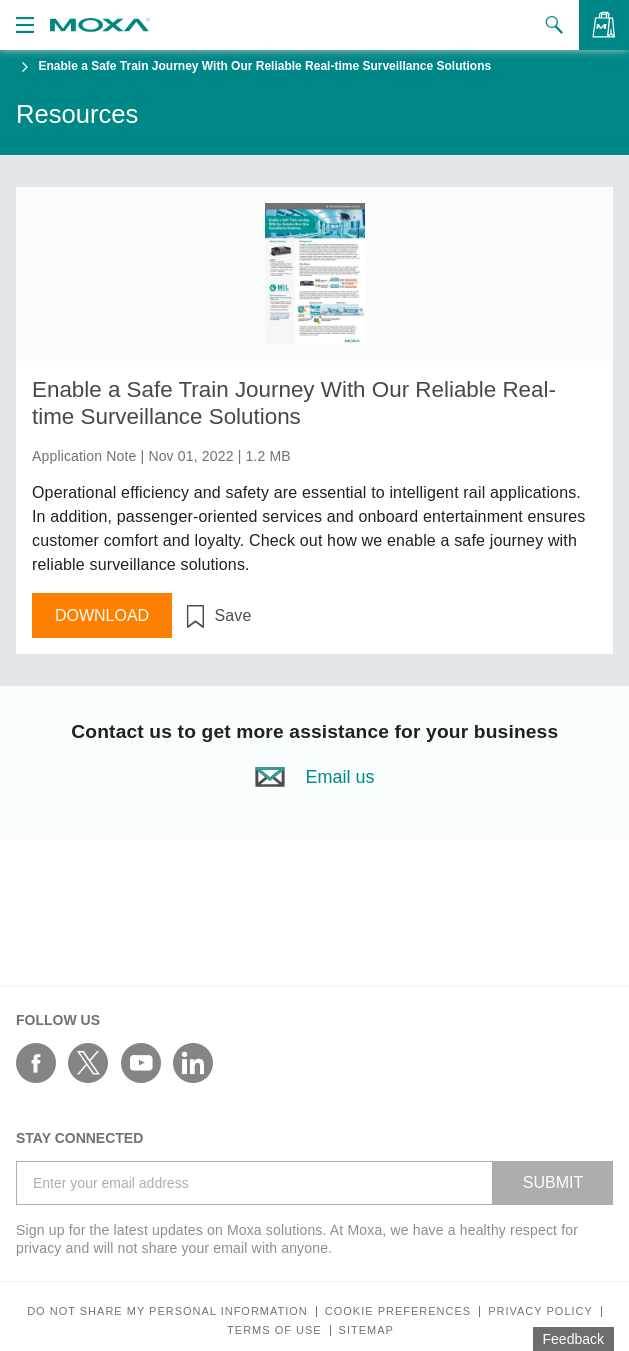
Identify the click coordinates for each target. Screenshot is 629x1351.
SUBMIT (553, 1182)
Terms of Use (274, 1330)
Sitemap (366, 1330)
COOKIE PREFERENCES (398, 1311)
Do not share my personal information (167, 1311)
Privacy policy (540, 1311)
